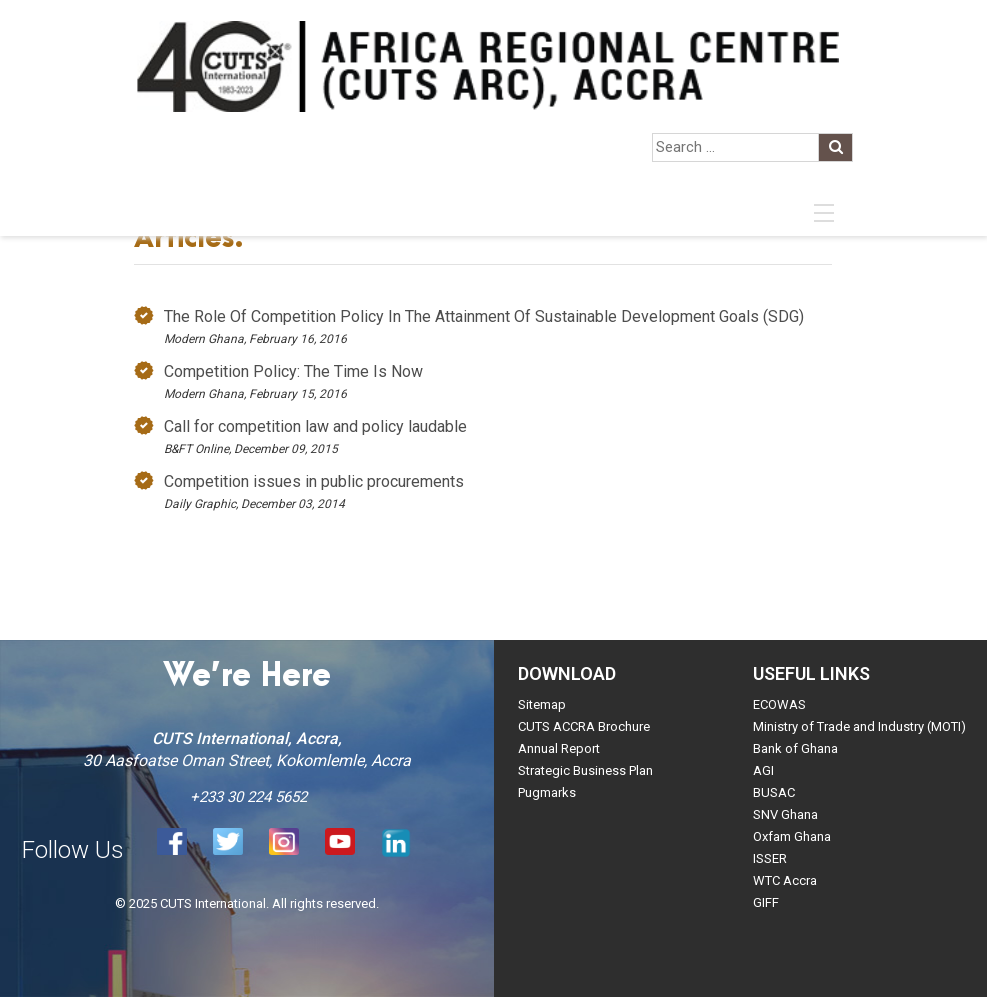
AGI (763, 770)
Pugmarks (547, 792)
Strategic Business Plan (585, 770)
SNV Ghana (785, 814)
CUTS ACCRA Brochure (584, 726)
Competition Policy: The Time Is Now (293, 371)
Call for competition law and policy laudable (315, 426)
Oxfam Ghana (792, 836)
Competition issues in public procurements (314, 481)
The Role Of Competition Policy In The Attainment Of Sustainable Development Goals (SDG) (484, 316)
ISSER (770, 858)
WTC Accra (785, 880)
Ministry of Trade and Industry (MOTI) (859, 726)
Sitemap (542, 704)
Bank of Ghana (795, 748)
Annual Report (559, 748)
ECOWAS (779, 704)
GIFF (766, 902)
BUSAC (774, 792)
